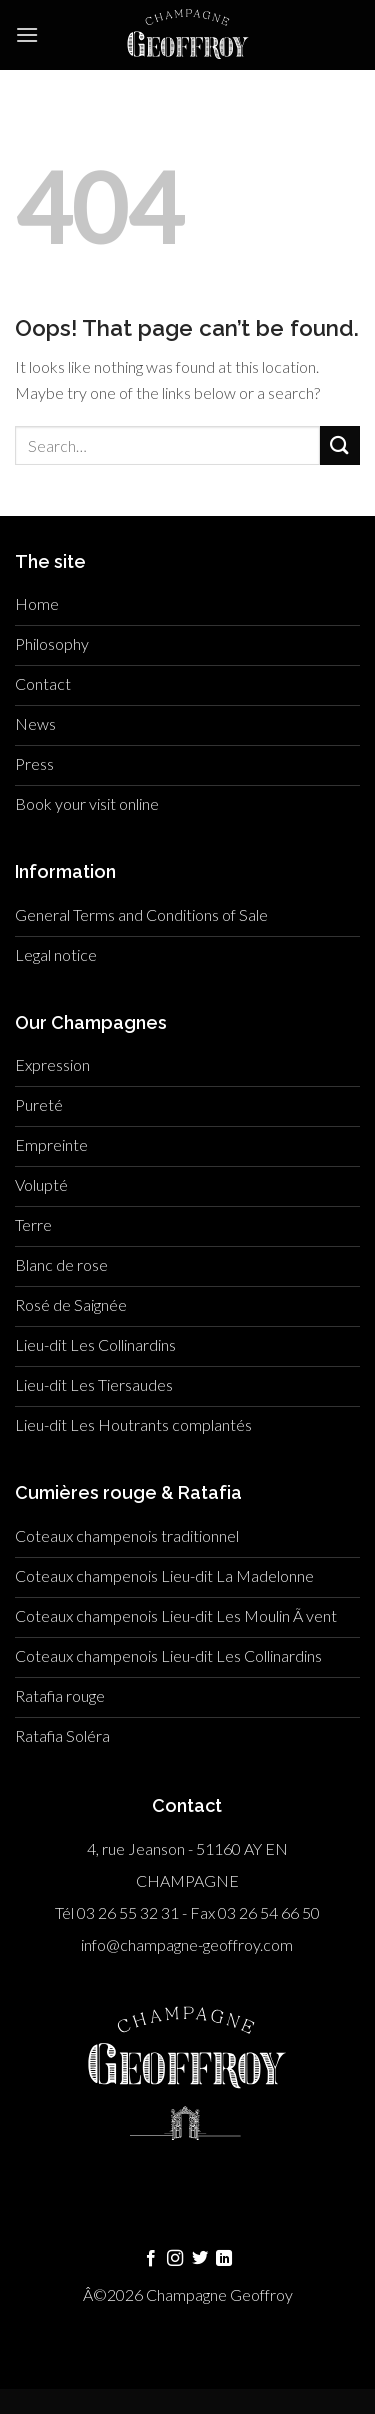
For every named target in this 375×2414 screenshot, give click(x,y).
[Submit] (340, 445)
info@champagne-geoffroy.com (187, 1944)
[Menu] (27, 34)
